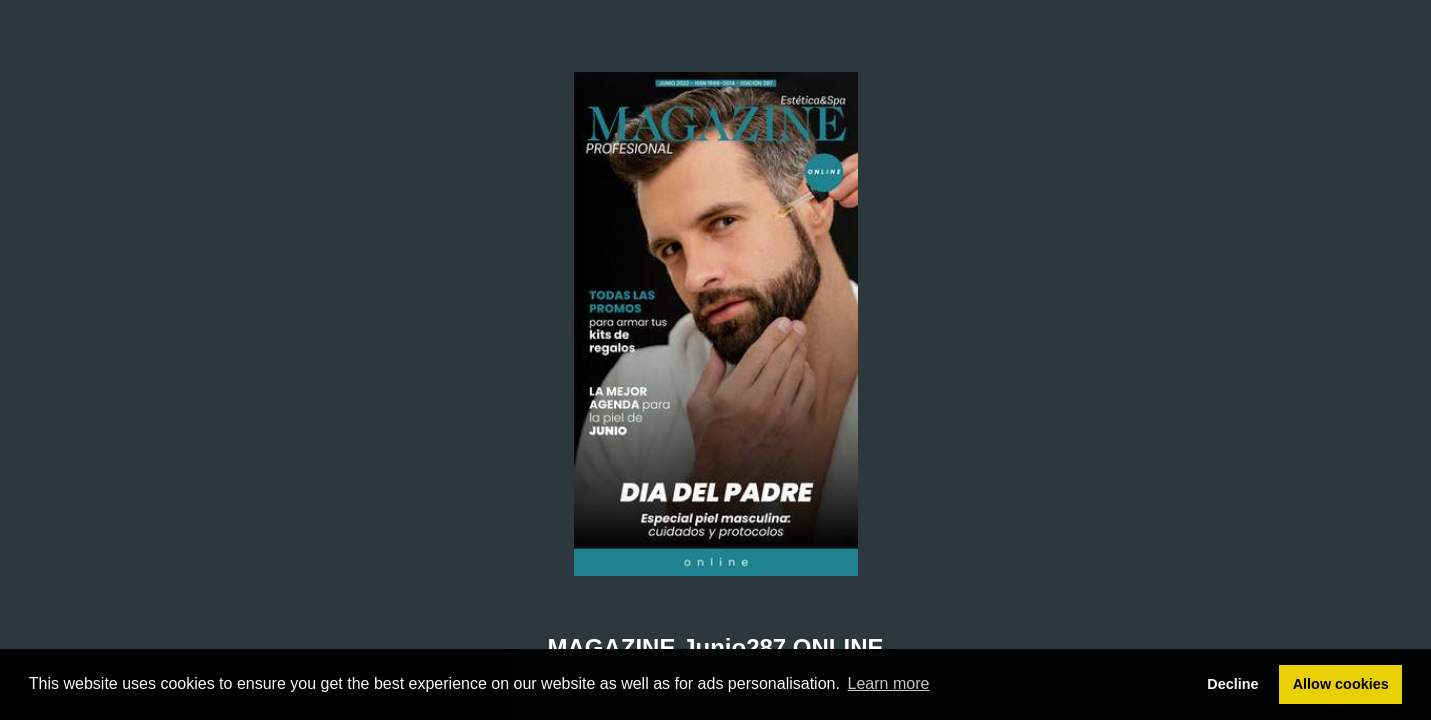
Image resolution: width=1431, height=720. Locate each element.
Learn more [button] (889, 683)
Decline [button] (1232, 684)
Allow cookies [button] (1341, 684)
